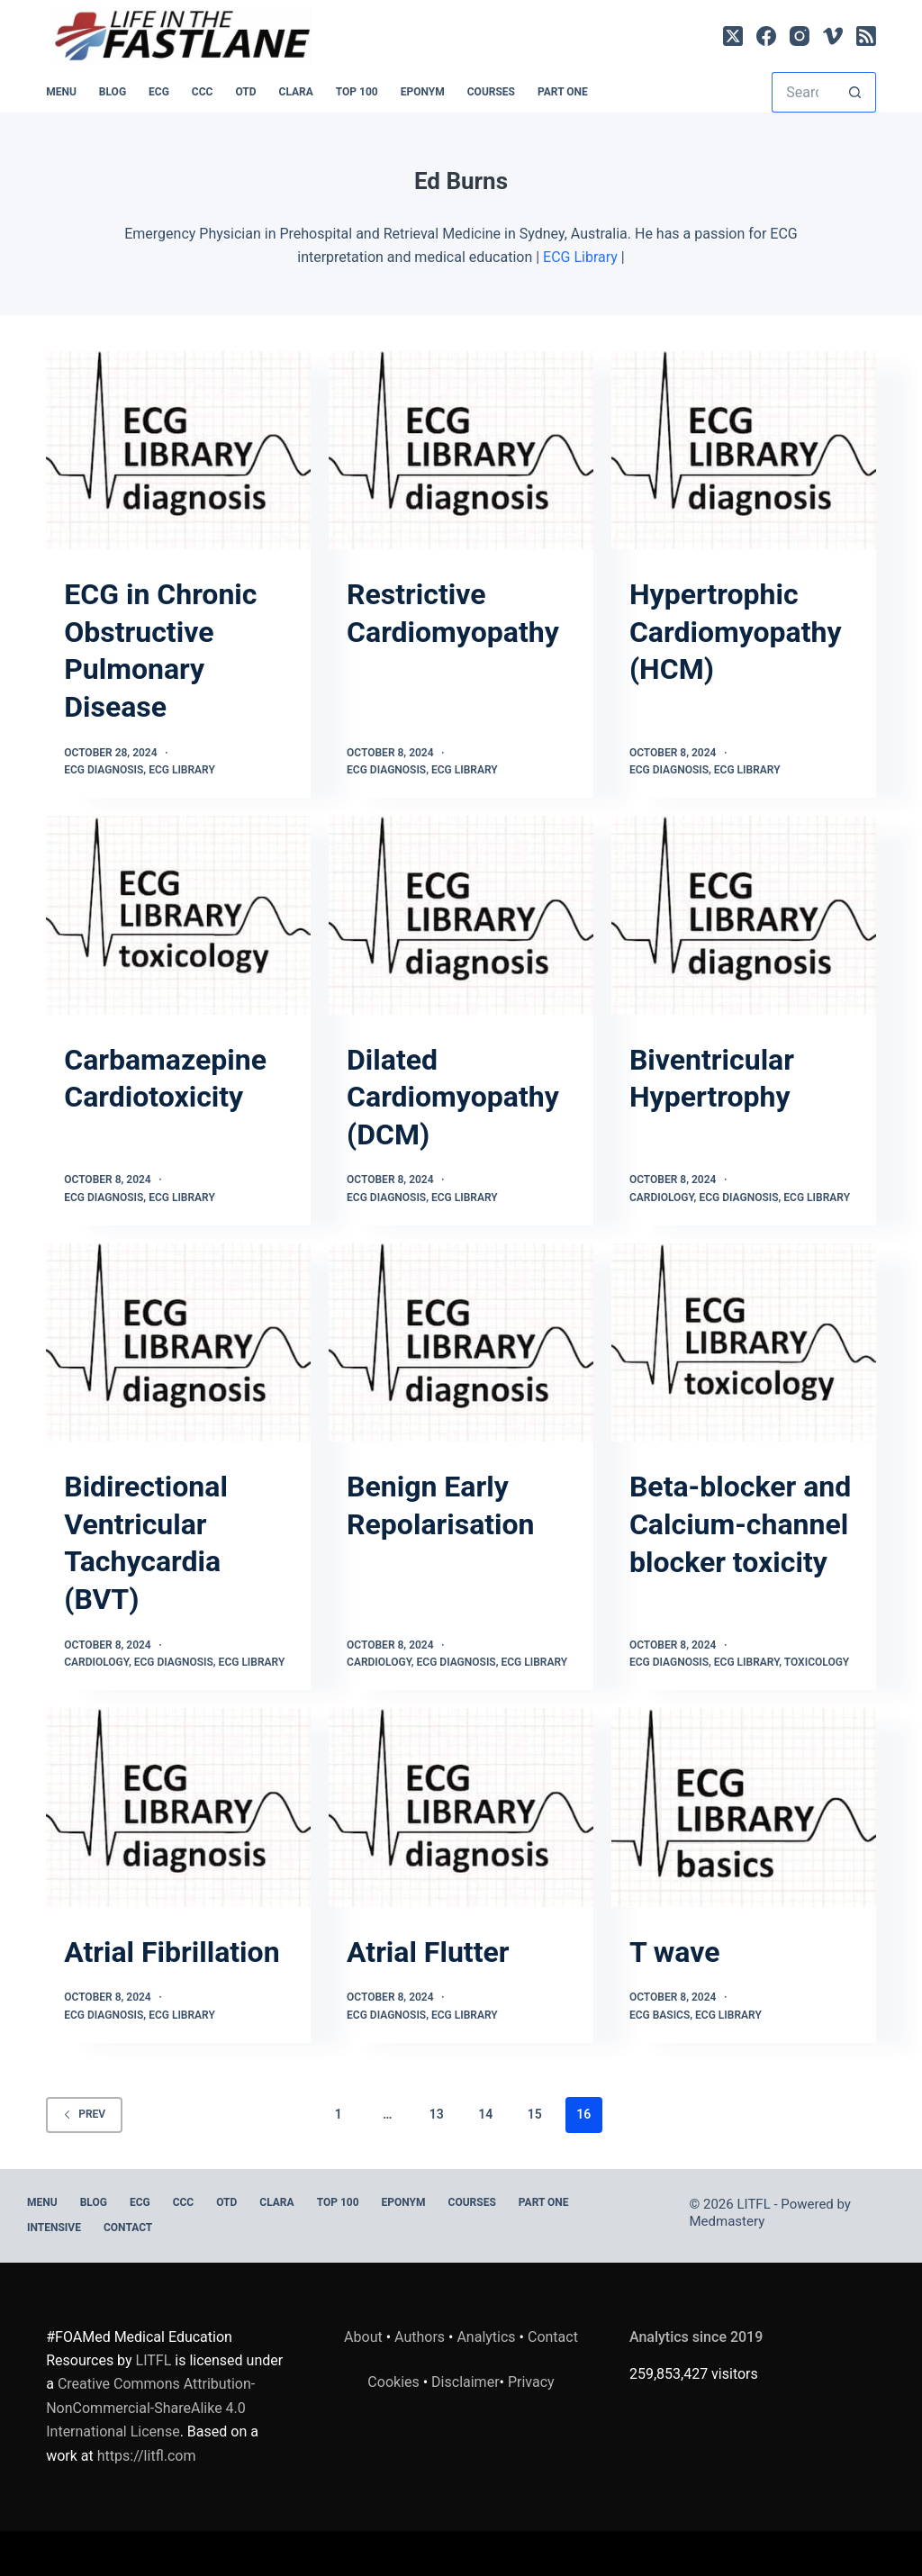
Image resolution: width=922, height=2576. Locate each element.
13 (436, 2114)
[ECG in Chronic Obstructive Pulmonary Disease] (178, 450)
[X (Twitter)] (733, 36)
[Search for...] (804, 92)
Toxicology (816, 1662)
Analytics (485, 2337)
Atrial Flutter (428, 1952)
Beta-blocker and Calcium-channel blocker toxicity (740, 1523)
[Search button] (856, 92)
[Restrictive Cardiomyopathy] (461, 450)
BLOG (112, 92)
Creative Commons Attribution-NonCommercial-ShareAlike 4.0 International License (150, 2407)
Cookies (394, 2382)
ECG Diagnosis (103, 770)
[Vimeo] (833, 36)
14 (485, 2114)
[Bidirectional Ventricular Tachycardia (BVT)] (178, 1342)
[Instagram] (799, 36)
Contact (128, 2227)
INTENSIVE (54, 2227)
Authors (419, 2337)
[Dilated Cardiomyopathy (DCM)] (461, 915)
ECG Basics (659, 2015)
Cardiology (661, 1197)
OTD (245, 92)
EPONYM (423, 92)
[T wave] (743, 1807)
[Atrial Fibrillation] (178, 1807)
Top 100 (357, 92)
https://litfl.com (146, 2455)
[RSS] (866, 36)
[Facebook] (766, 36)
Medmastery (727, 2221)
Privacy (531, 2382)
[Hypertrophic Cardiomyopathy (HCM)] (743, 450)
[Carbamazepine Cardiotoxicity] (178, 915)
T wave (674, 1952)
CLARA (296, 92)
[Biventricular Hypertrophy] (743, 915)
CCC (202, 92)
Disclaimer (465, 2382)
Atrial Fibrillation (171, 1952)
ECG (159, 92)
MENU (61, 92)
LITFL (154, 2360)
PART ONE (563, 92)
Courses (491, 92)
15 (535, 2114)
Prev (84, 2114)
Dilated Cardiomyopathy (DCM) (453, 1097)
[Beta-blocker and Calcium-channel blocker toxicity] (743, 1342)
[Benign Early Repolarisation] (461, 1342)
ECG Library (580, 257)
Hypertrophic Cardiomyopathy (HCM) (735, 631)
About (363, 2337)
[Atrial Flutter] (461, 1807)
